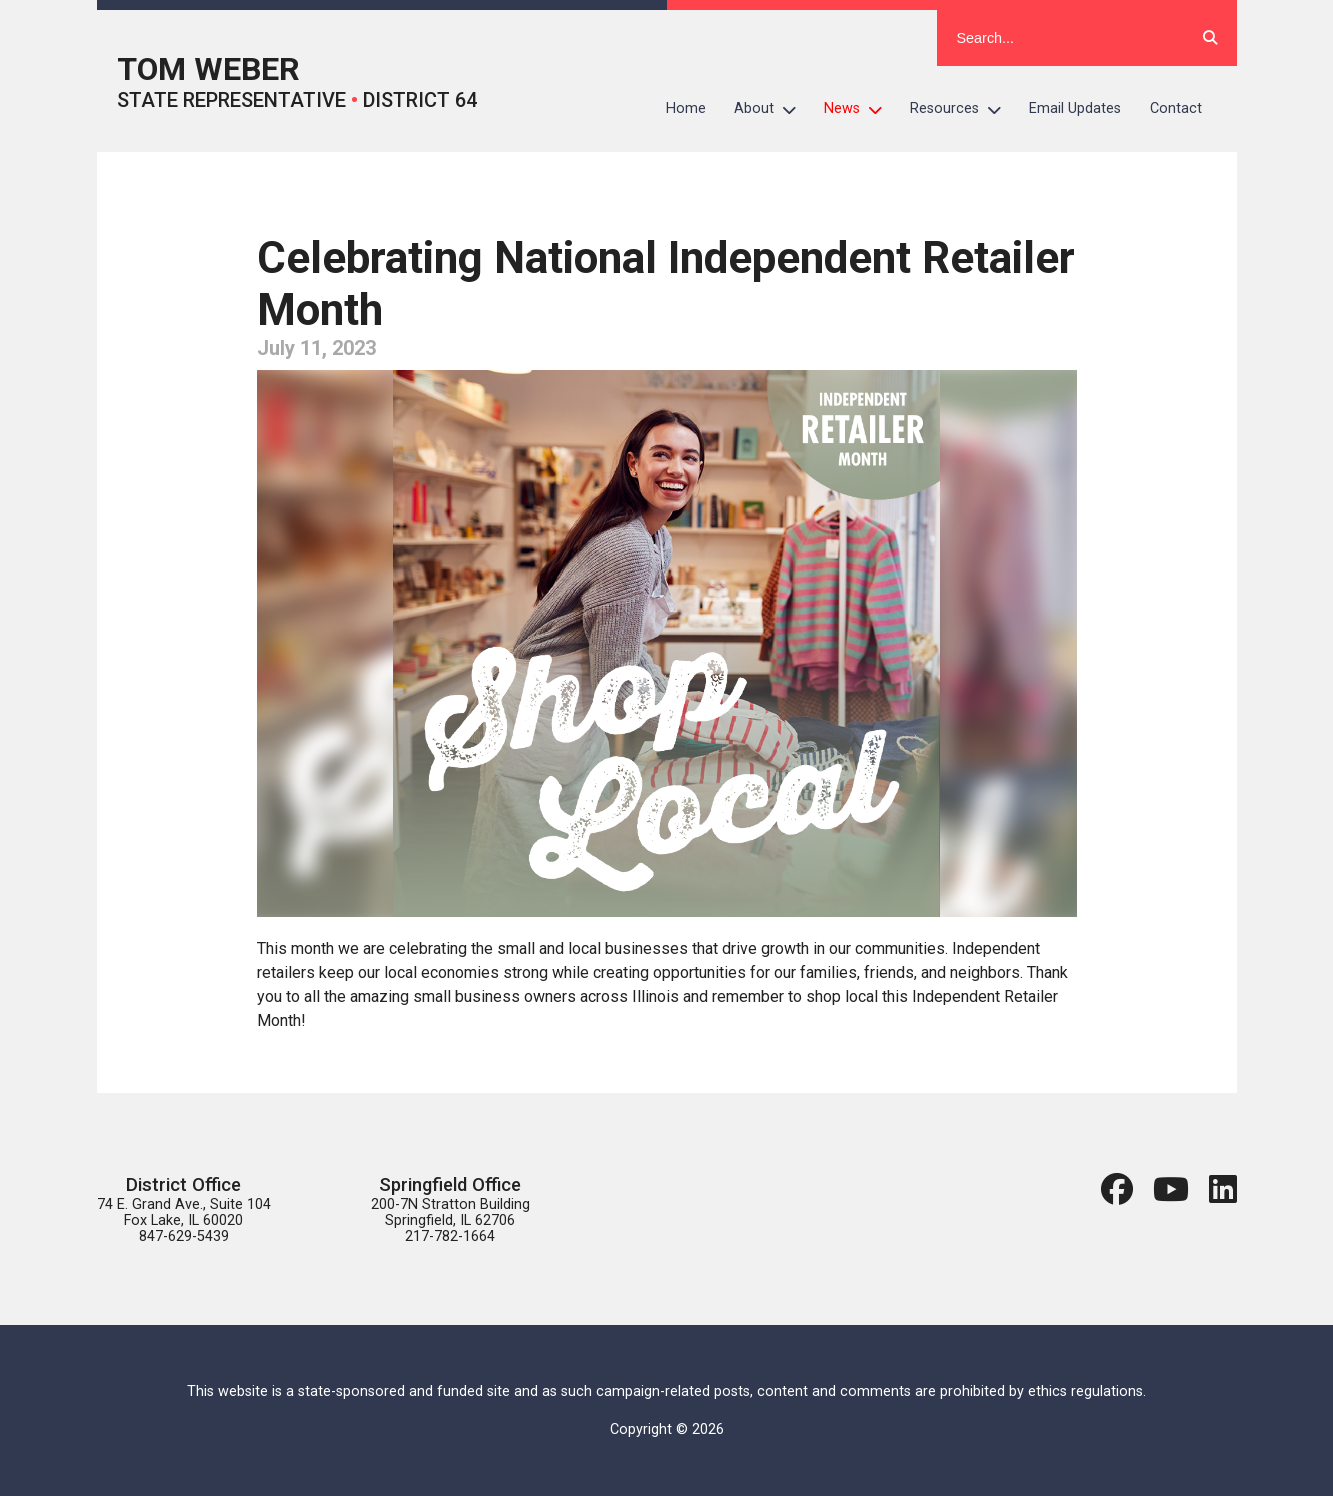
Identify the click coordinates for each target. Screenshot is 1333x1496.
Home (686, 108)
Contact (1176, 108)
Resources (962, 109)
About (772, 109)
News (860, 109)
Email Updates (1075, 108)
